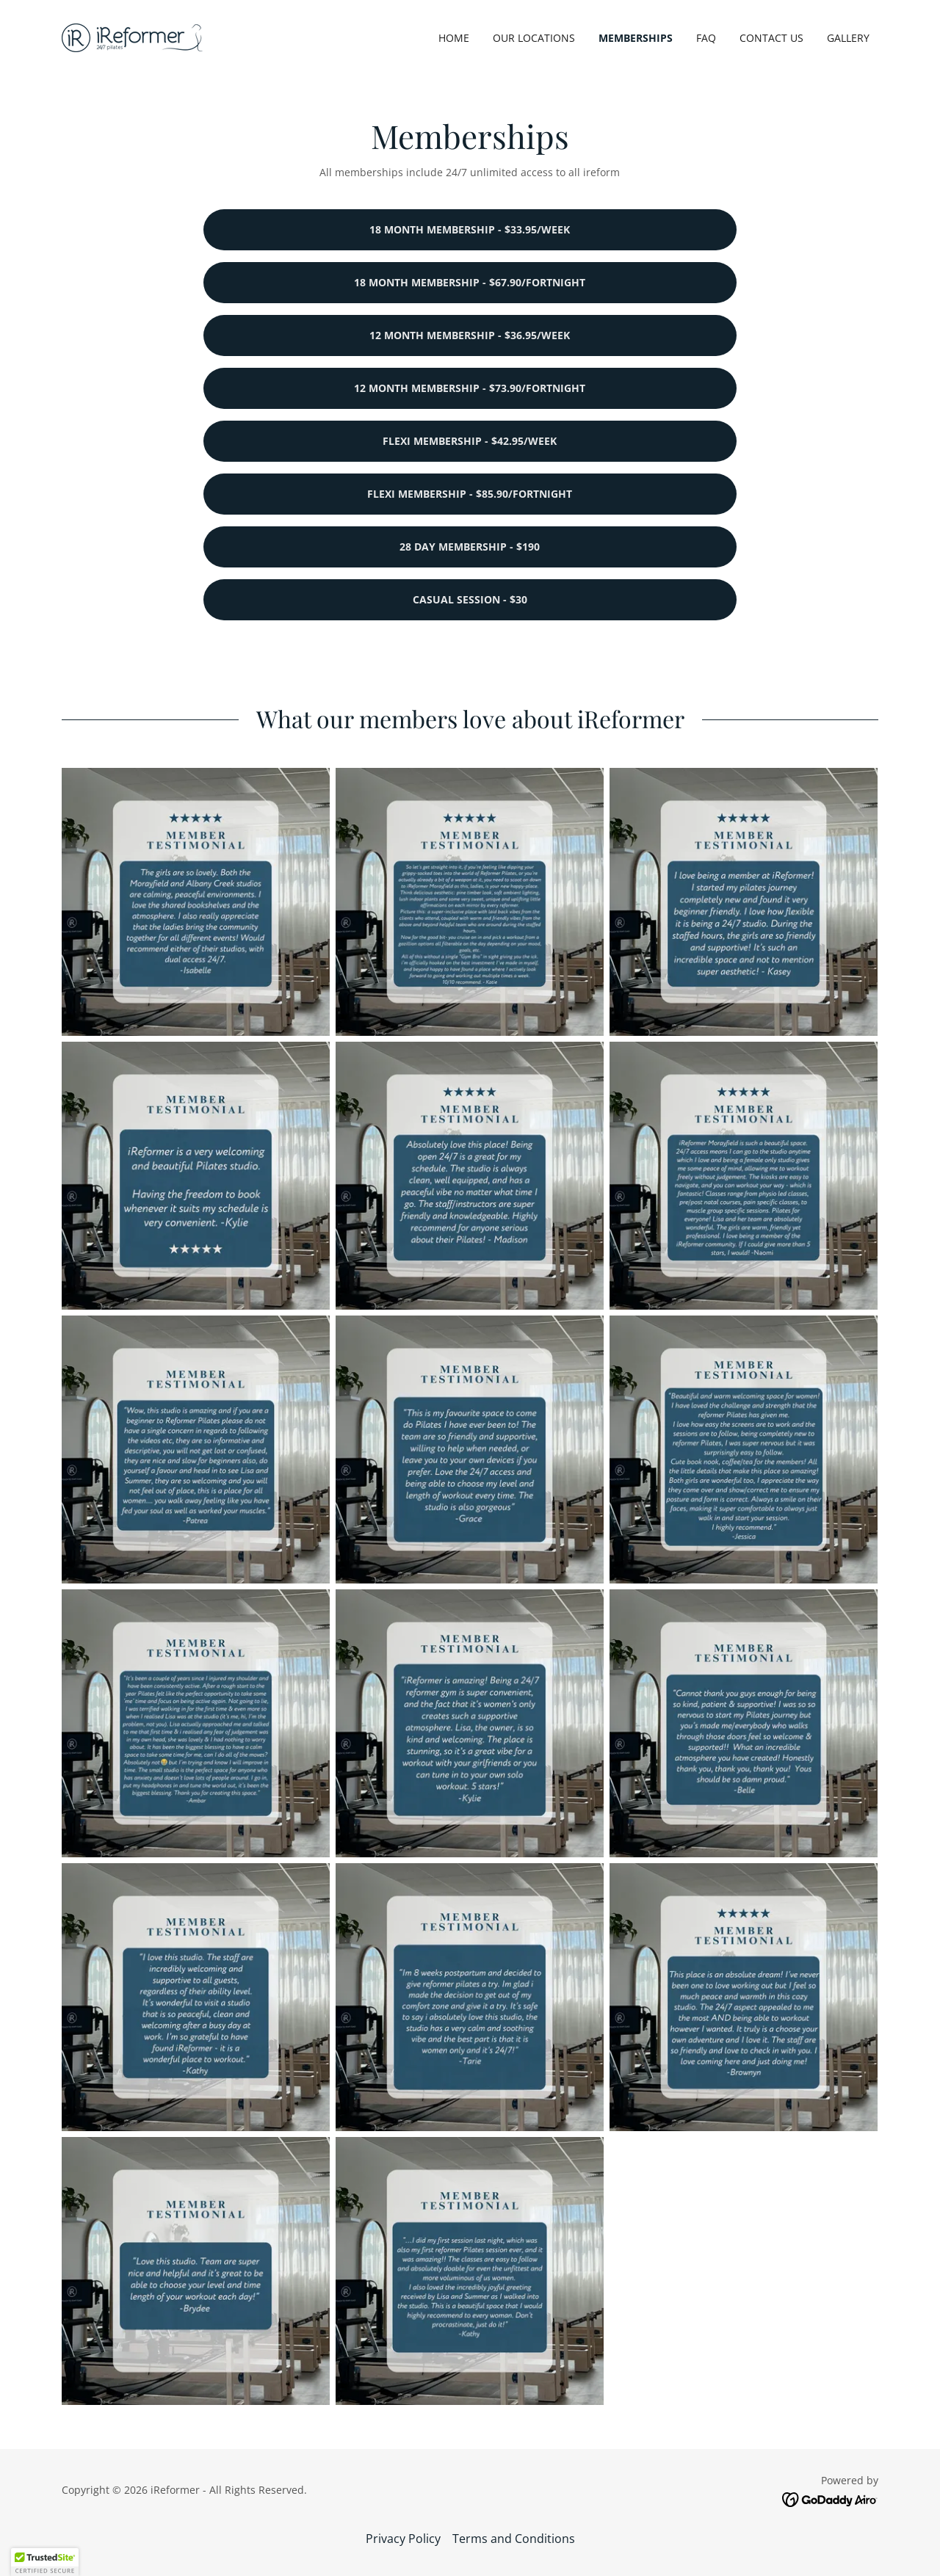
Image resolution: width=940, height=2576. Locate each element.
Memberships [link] (636, 38)
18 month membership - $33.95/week (469, 229)
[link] (132, 37)
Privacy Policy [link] (403, 2538)
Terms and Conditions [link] (513, 2538)
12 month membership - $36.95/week (469, 335)
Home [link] (453, 38)
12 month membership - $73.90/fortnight (469, 388)
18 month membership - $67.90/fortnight (469, 282)
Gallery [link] (848, 38)
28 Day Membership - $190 (470, 547)
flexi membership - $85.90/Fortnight (469, 494)
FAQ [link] (706, 38)
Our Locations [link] (534, 38)
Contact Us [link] (771, 38)
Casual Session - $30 (470, 599)
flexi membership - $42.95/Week (470, 441)
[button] (45, 2562)
